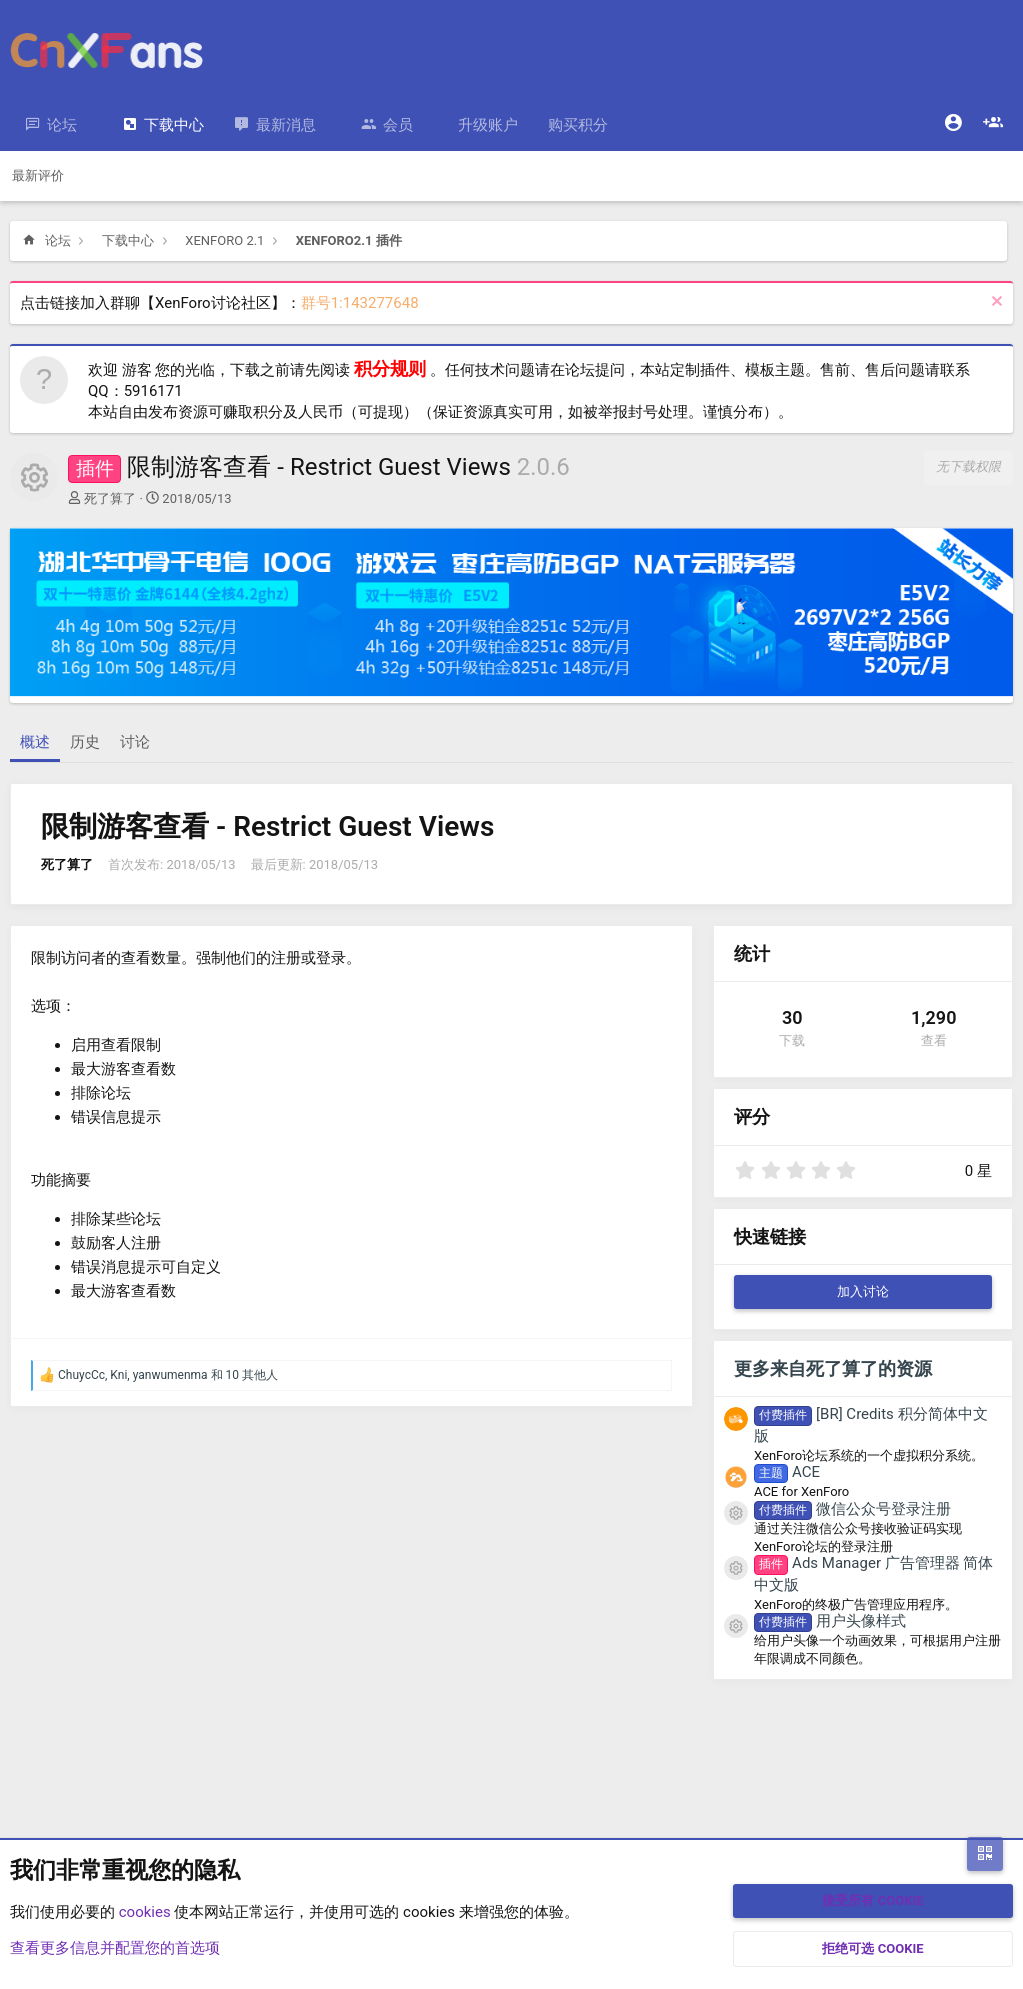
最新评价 (38, 175)
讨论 (135, 742)
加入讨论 (863, 1291)
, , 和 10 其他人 (168, 1375)
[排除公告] (994, 303)
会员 (398, 125)
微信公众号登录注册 (852, 1509)
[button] (93, 125)
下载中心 (174, 125)
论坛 (62, 125)
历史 (85, 742)
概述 (35, 742)
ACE (787, 1472)
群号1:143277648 (360, 303)
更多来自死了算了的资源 (833, 1368)
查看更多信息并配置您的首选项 (115, 1948)
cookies (145, 1912)
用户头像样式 (830, 1621)
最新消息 (286, 125)
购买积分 (578, 125)
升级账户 (488, 125)
